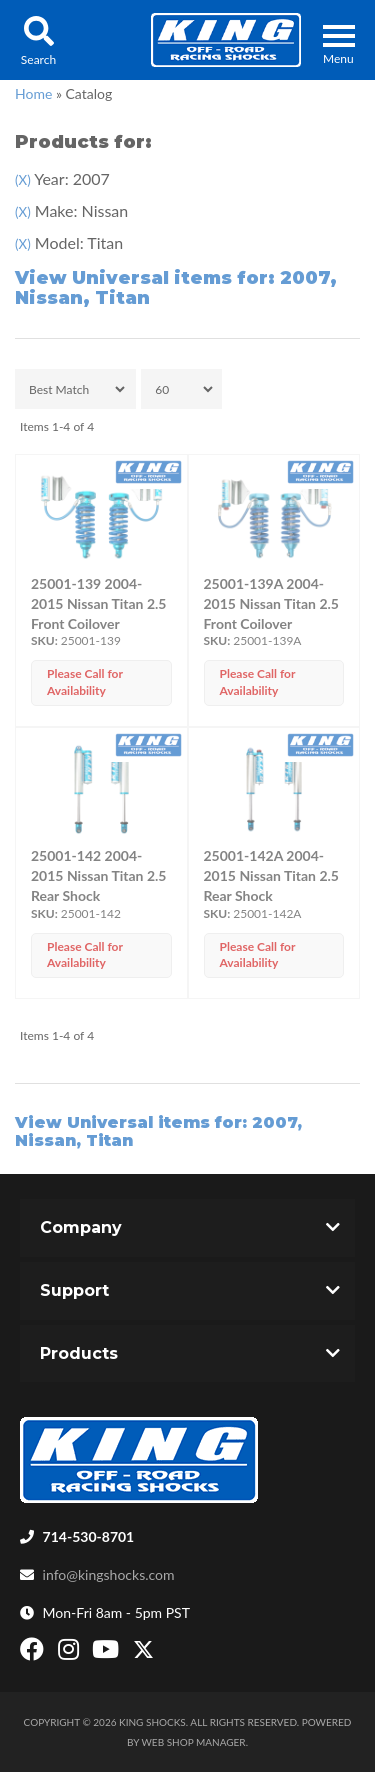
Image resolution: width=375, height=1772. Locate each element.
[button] (38, 40)
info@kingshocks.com (109, 1574)
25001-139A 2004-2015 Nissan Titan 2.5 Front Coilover (271, 603)
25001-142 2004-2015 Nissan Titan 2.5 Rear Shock (98, 875)
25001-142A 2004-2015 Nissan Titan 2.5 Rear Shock (271, 875)
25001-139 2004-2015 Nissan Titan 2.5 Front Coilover (98, 603)
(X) (23, 180)
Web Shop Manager (194, 1742)
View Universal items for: (176, 288)
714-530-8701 (89, 1536)
